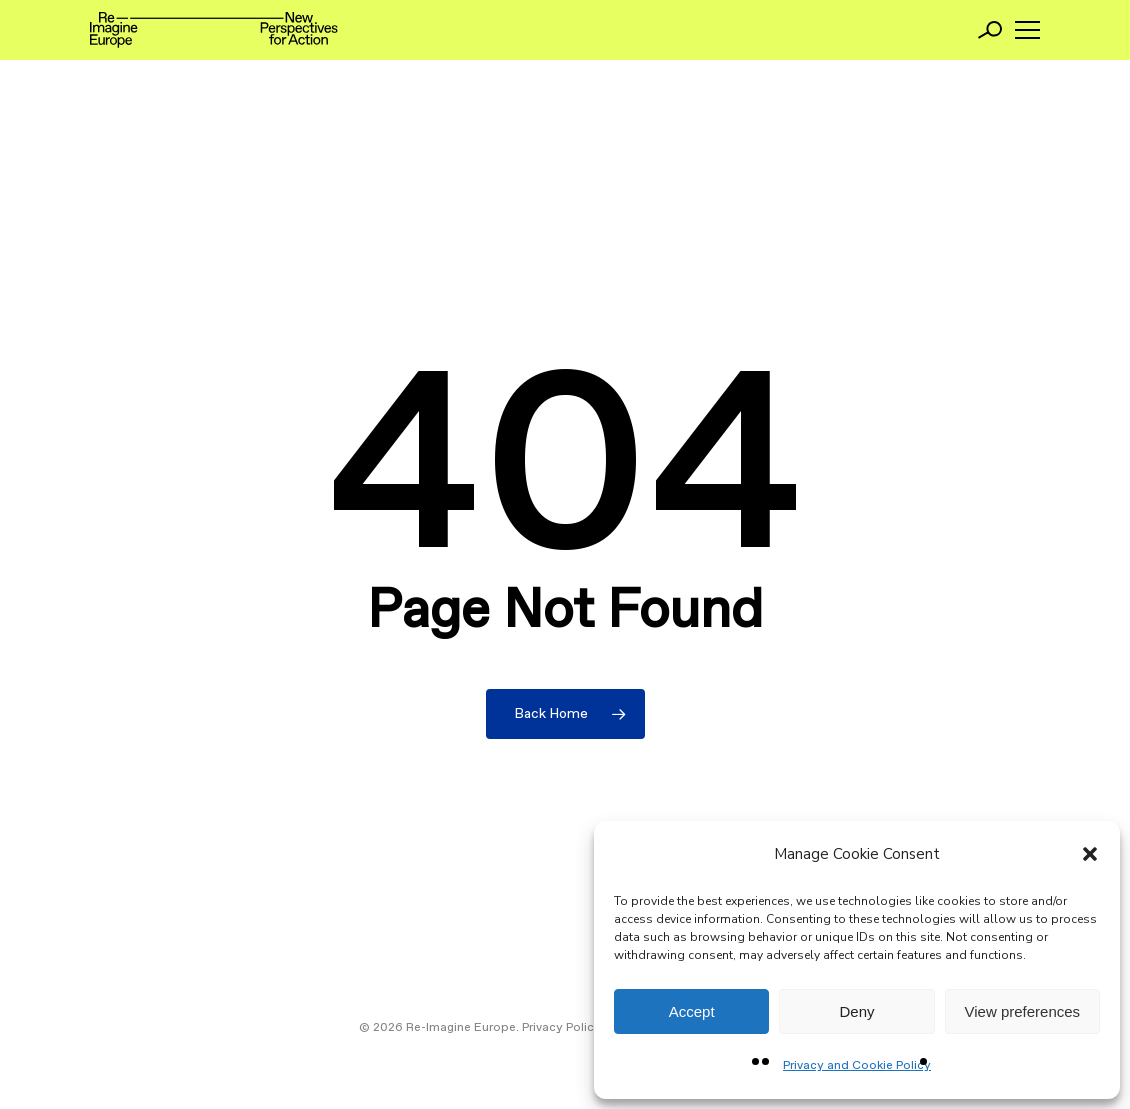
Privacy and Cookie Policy (857, 1066)
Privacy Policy (561, 1028)
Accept (692, 1011)
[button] (1090, 854)
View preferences (1023, 1011)
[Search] (990, 30)
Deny (856, 1011)
